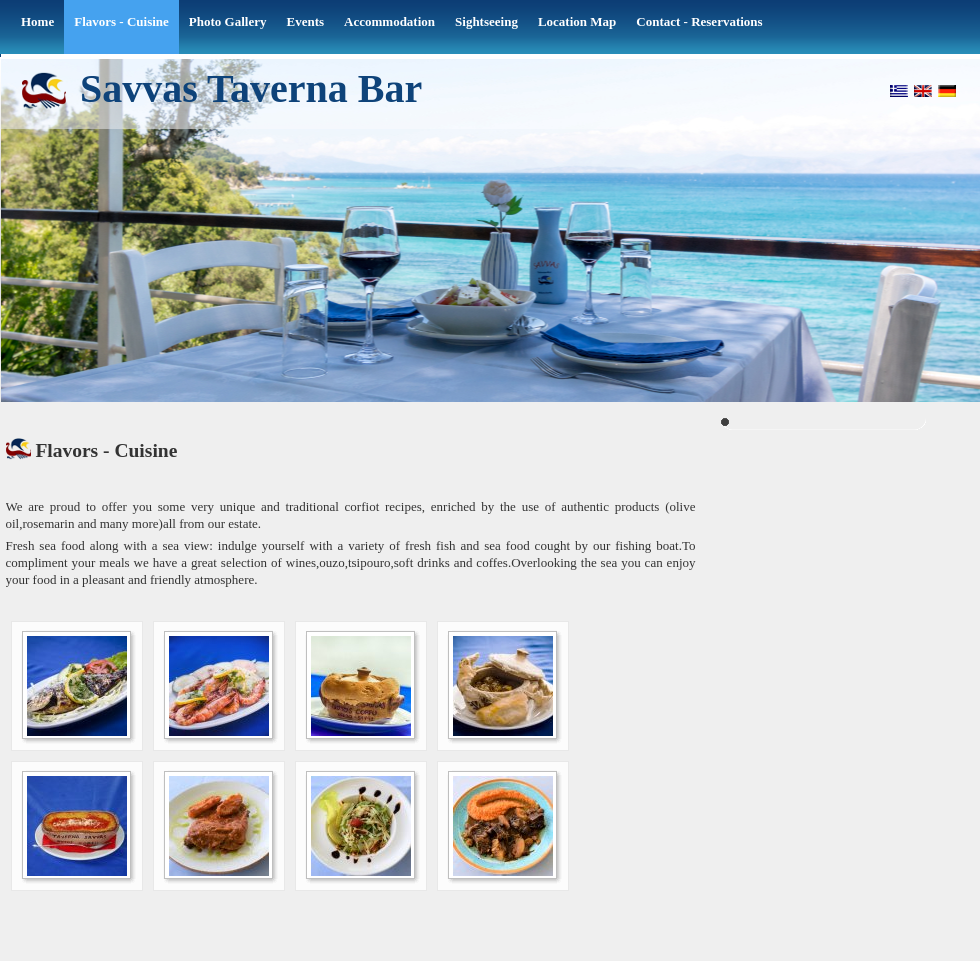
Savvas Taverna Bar (251, 87)
